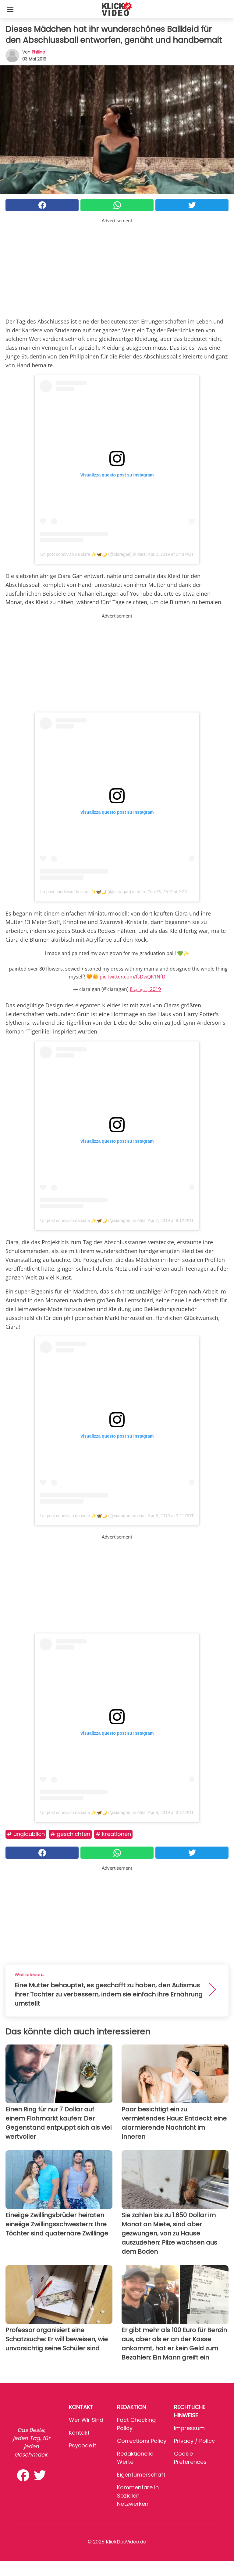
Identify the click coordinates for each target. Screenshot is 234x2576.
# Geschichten (70, 1834)
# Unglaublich (26, 1834)
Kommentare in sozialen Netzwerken (138, 2496)
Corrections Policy (141, 2441)
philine (38, 52)
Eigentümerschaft (141, 2474)
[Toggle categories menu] (10, 9)
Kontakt (79, 2432)
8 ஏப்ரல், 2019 (145, 989)
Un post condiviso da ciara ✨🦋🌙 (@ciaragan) (86, 554)
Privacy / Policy (194, 2441)
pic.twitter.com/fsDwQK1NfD (132, 976)
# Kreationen (113, 1834)
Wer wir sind (86, 2420)
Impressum (189, 2428)
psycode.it (82, 2445)
